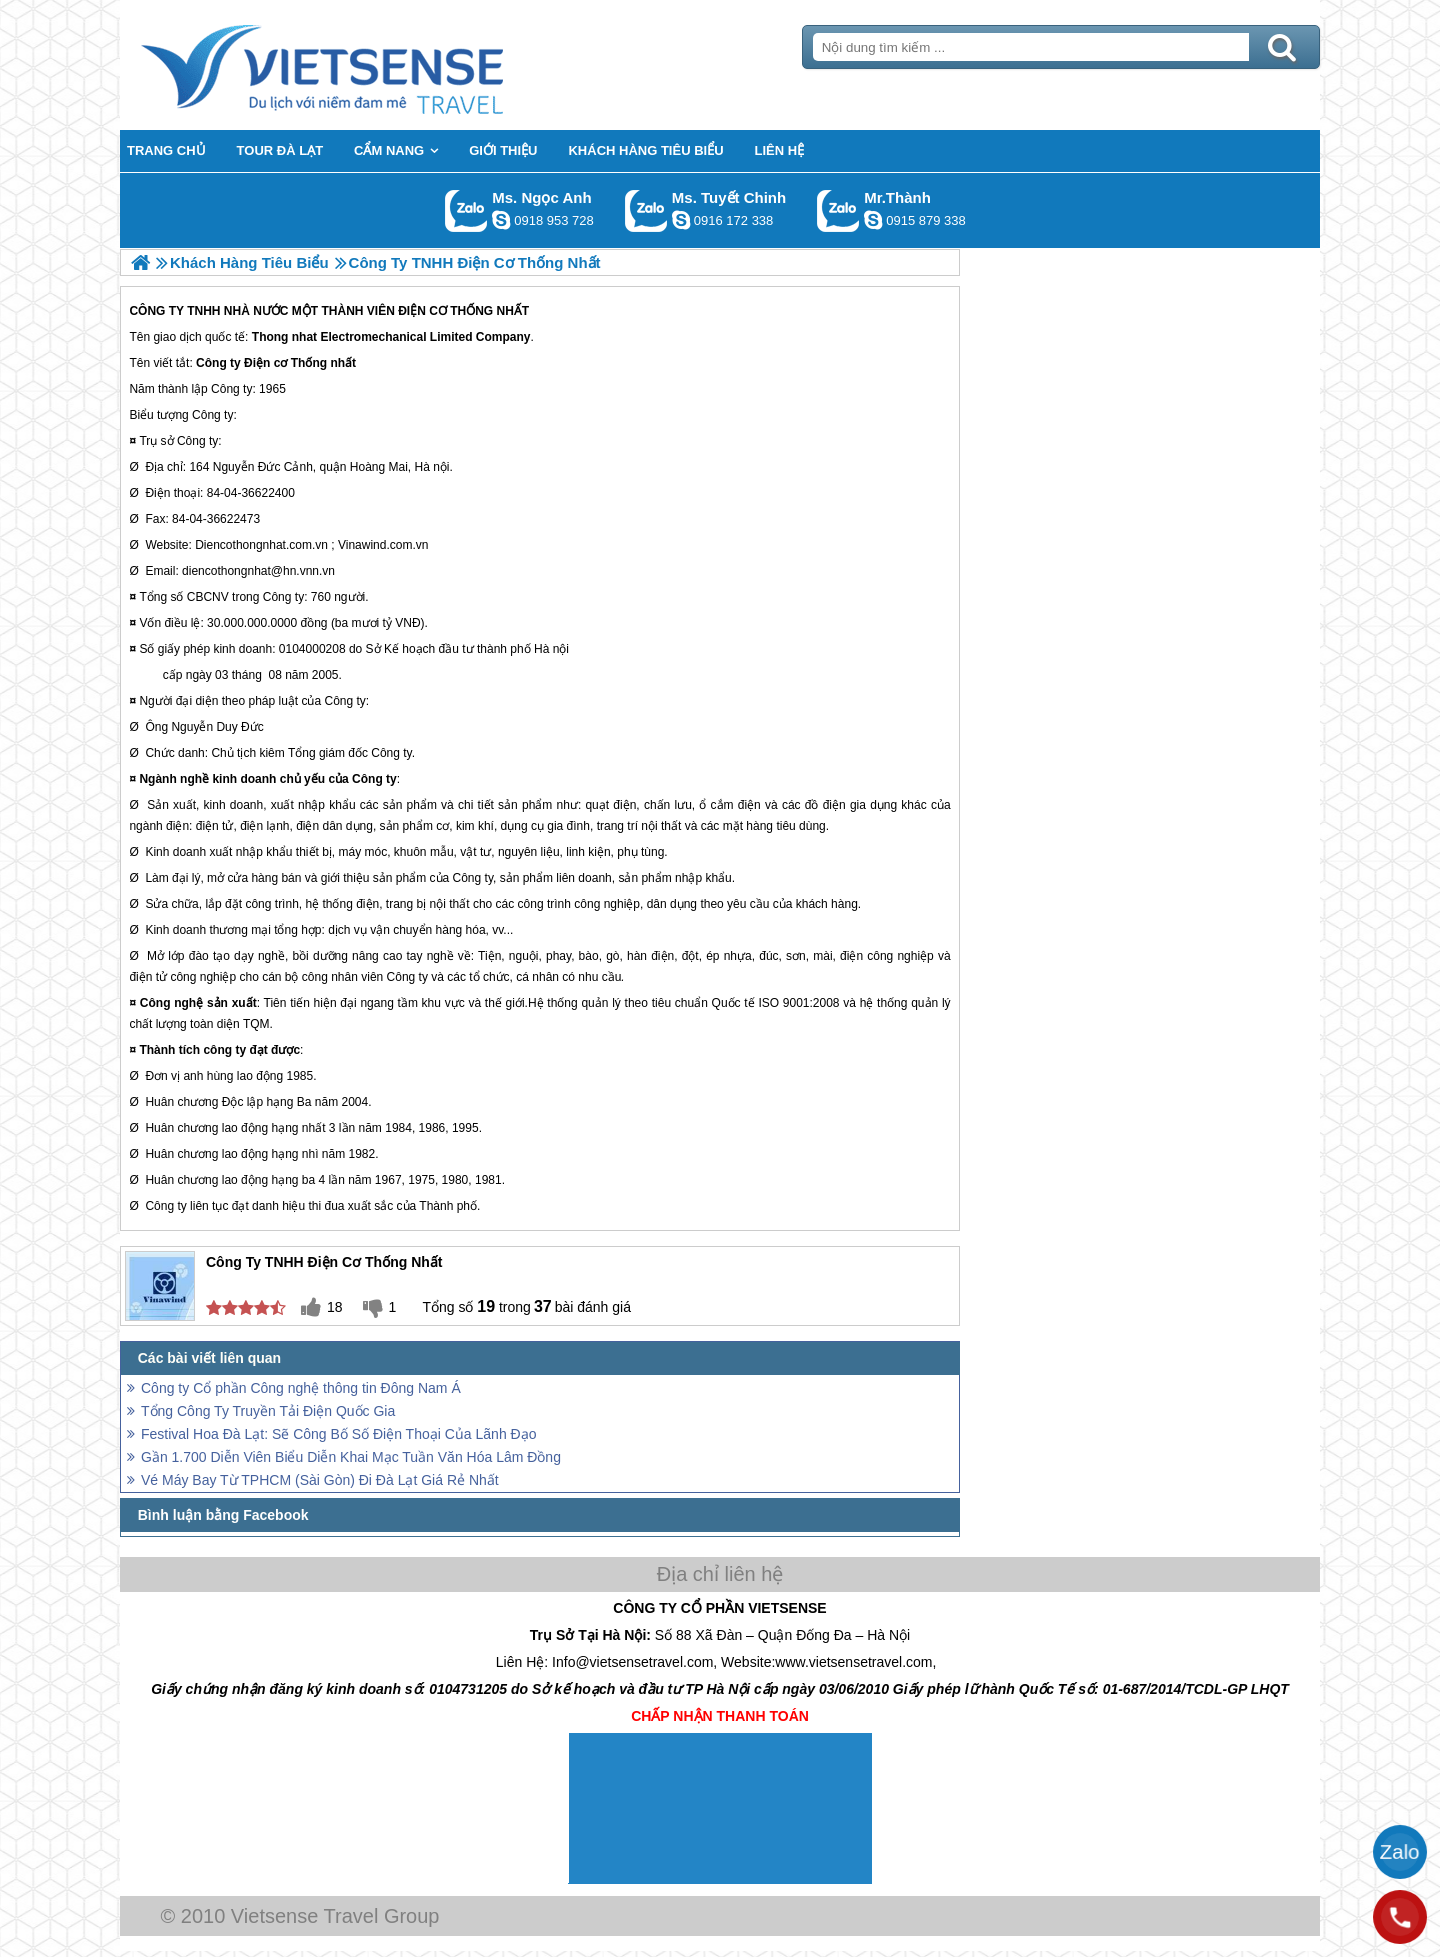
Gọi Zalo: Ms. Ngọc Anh (466, 210)
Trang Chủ (372, 65)
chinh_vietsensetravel (681, 220)
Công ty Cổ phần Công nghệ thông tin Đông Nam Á (301, 1388)
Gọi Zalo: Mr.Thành (838, 210)
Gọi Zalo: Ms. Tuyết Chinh (646, 210)
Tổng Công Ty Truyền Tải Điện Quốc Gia (268, 1411)
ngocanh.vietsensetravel (501, 220)
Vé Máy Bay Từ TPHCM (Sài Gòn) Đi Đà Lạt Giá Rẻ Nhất (320, 1480)
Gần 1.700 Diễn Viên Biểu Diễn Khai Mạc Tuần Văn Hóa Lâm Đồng (351, 1457)
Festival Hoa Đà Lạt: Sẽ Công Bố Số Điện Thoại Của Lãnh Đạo (338, 1434)
